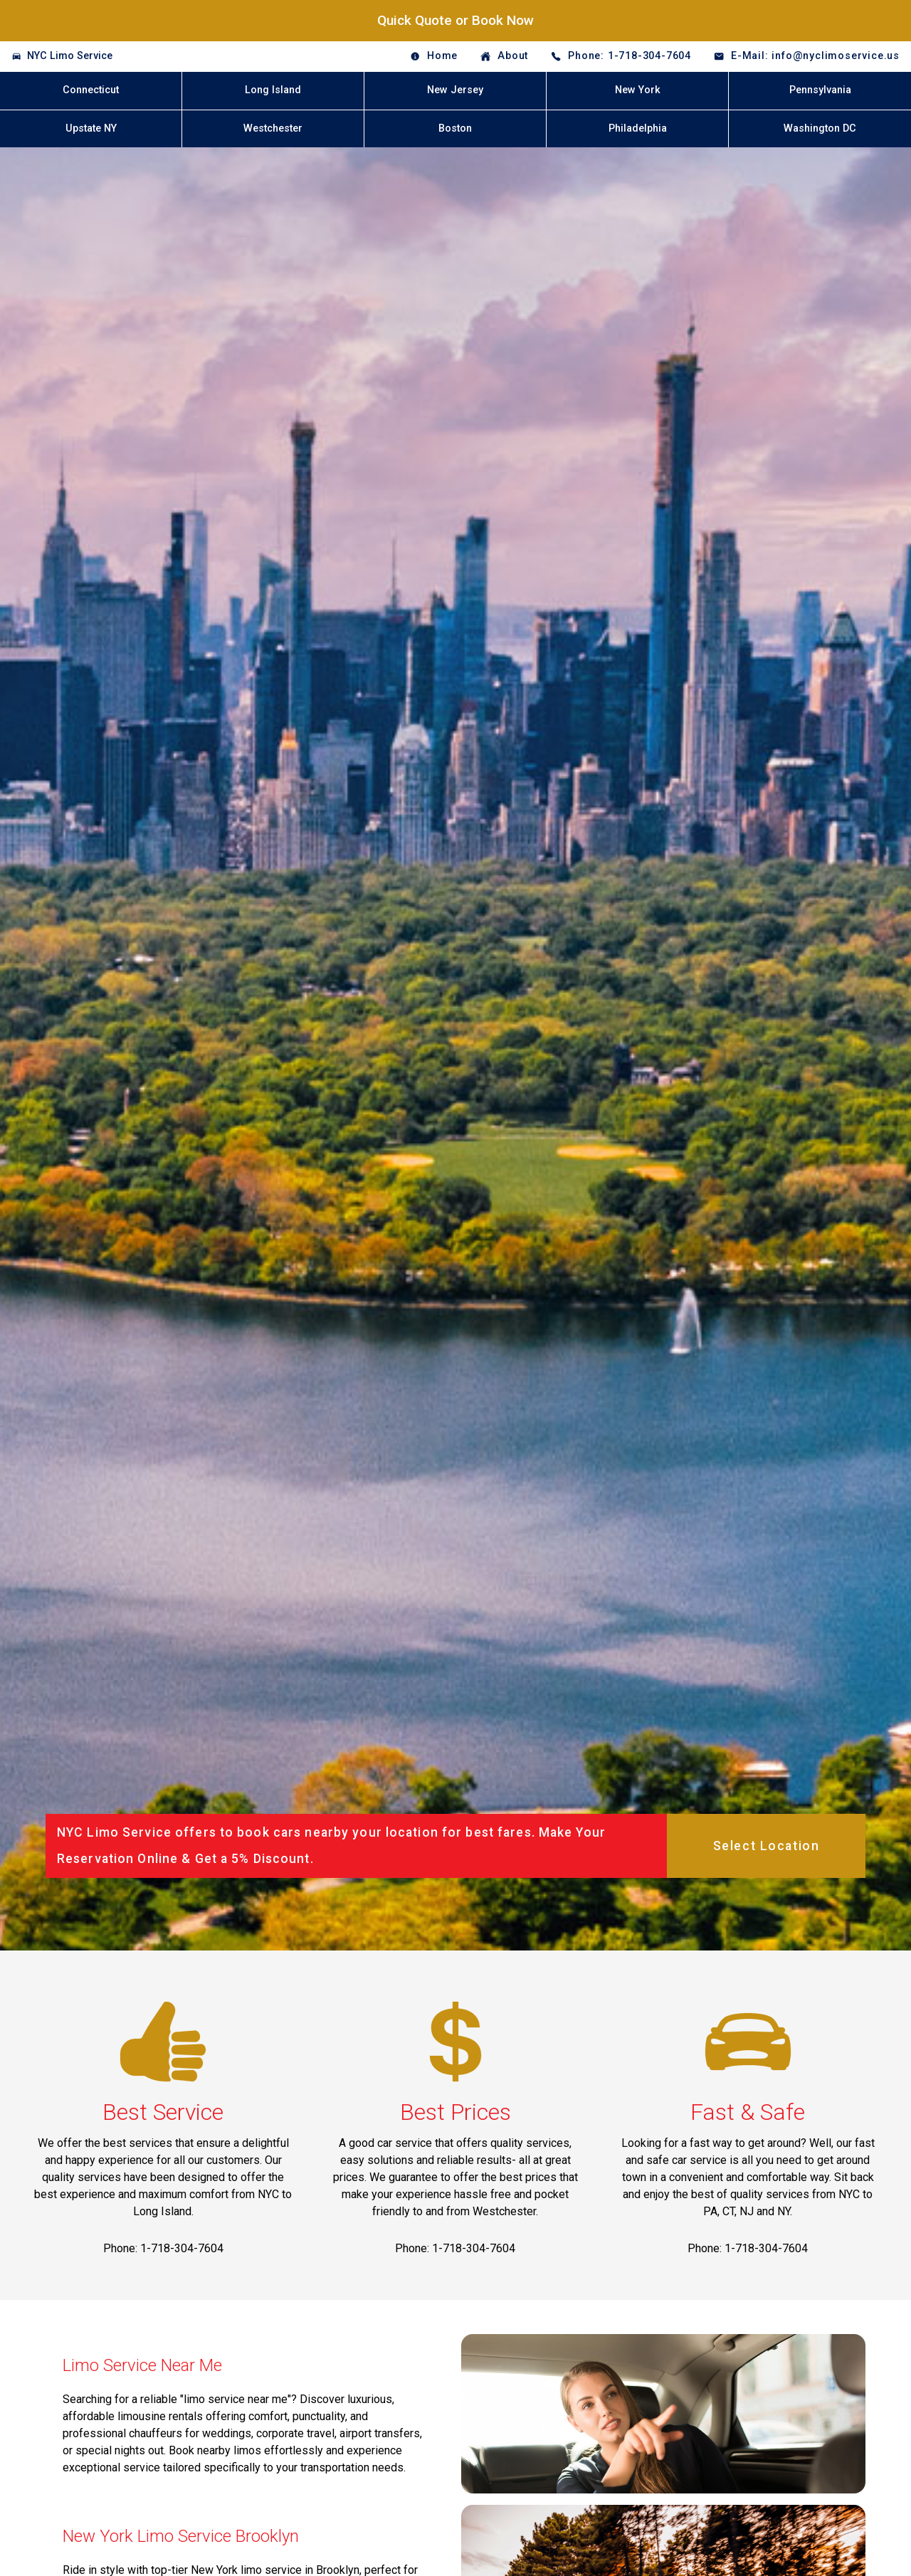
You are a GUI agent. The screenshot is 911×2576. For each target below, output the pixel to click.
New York (637, 90)
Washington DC (820, 128)
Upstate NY (91, 128)
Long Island (273, 90)
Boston (455, 128)
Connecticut (91, 90)
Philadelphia (638, 128)
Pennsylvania (820, 90)
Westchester (272, 128)
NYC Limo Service (69, 56)
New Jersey (455, 90)
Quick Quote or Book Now (455, 20)
